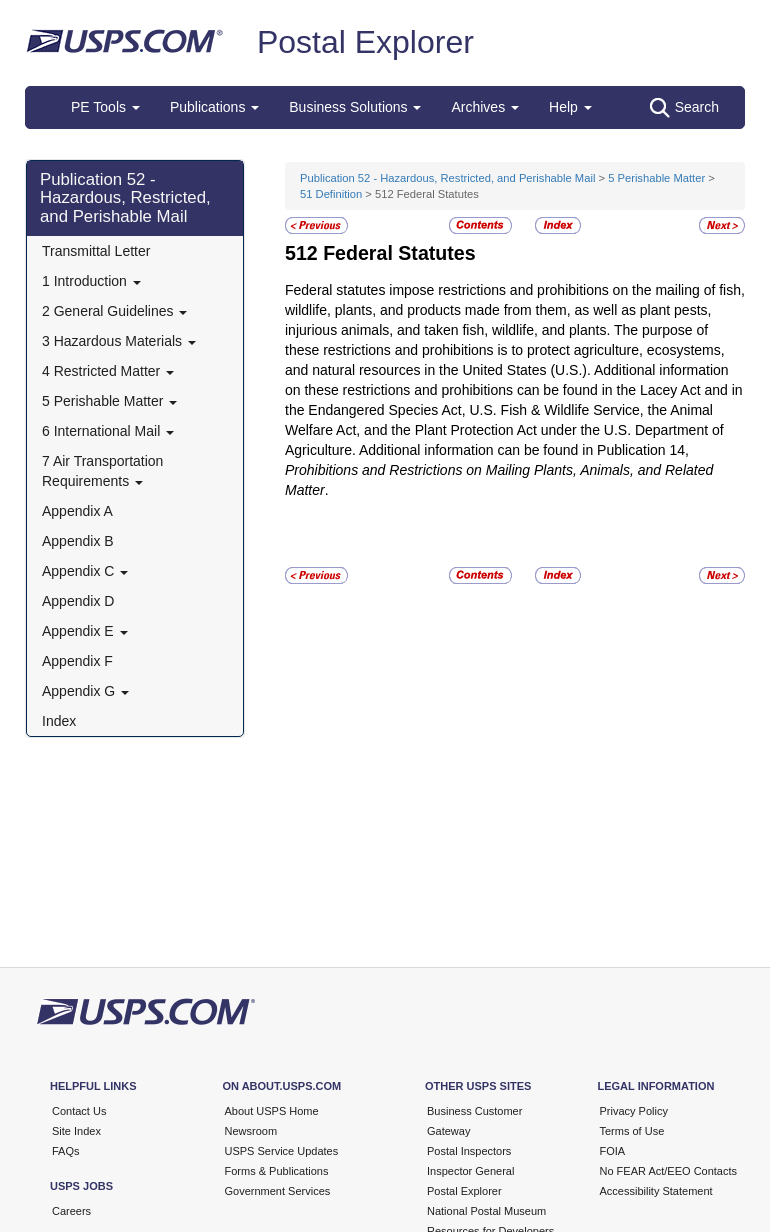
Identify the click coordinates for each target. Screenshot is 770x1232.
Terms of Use (632, 1131)
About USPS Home (272, 1111)
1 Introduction (91, 281)
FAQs (66, 1151)
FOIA (613, 1151)
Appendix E (85, 631)
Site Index (76, 1131)
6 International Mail (108, 431)
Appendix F (77, 661)
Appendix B (78, 541)
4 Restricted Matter (108, 371)
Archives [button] (485, 107)
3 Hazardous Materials (119, 341)
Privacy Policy (634, 1111)
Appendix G (85, 691)
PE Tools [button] (105, 107)
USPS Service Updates (282, 1151)
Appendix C (85, 571)
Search (684, 108)
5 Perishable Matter (109, 401)
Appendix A (77, 511)
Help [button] (570, 107)
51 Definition (331, 194)
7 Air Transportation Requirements (102, 471)
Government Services (278, 1191)
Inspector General (470, 1171)
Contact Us (79, 1111)
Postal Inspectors (469, 1151)
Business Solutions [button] (355, 107)
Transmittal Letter (96, 251)
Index (59, 721)
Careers (71, 1211)
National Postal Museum (486, 1211)
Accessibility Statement (656, 1191)
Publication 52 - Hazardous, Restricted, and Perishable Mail (125, 198)
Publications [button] (214, 107)
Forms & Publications (277, 1171)
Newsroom (251, 1131)
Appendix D (78, 601)
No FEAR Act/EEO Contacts (669, 1171)
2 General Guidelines (114, 311)
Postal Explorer (365, 42)
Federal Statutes (399, 253)
